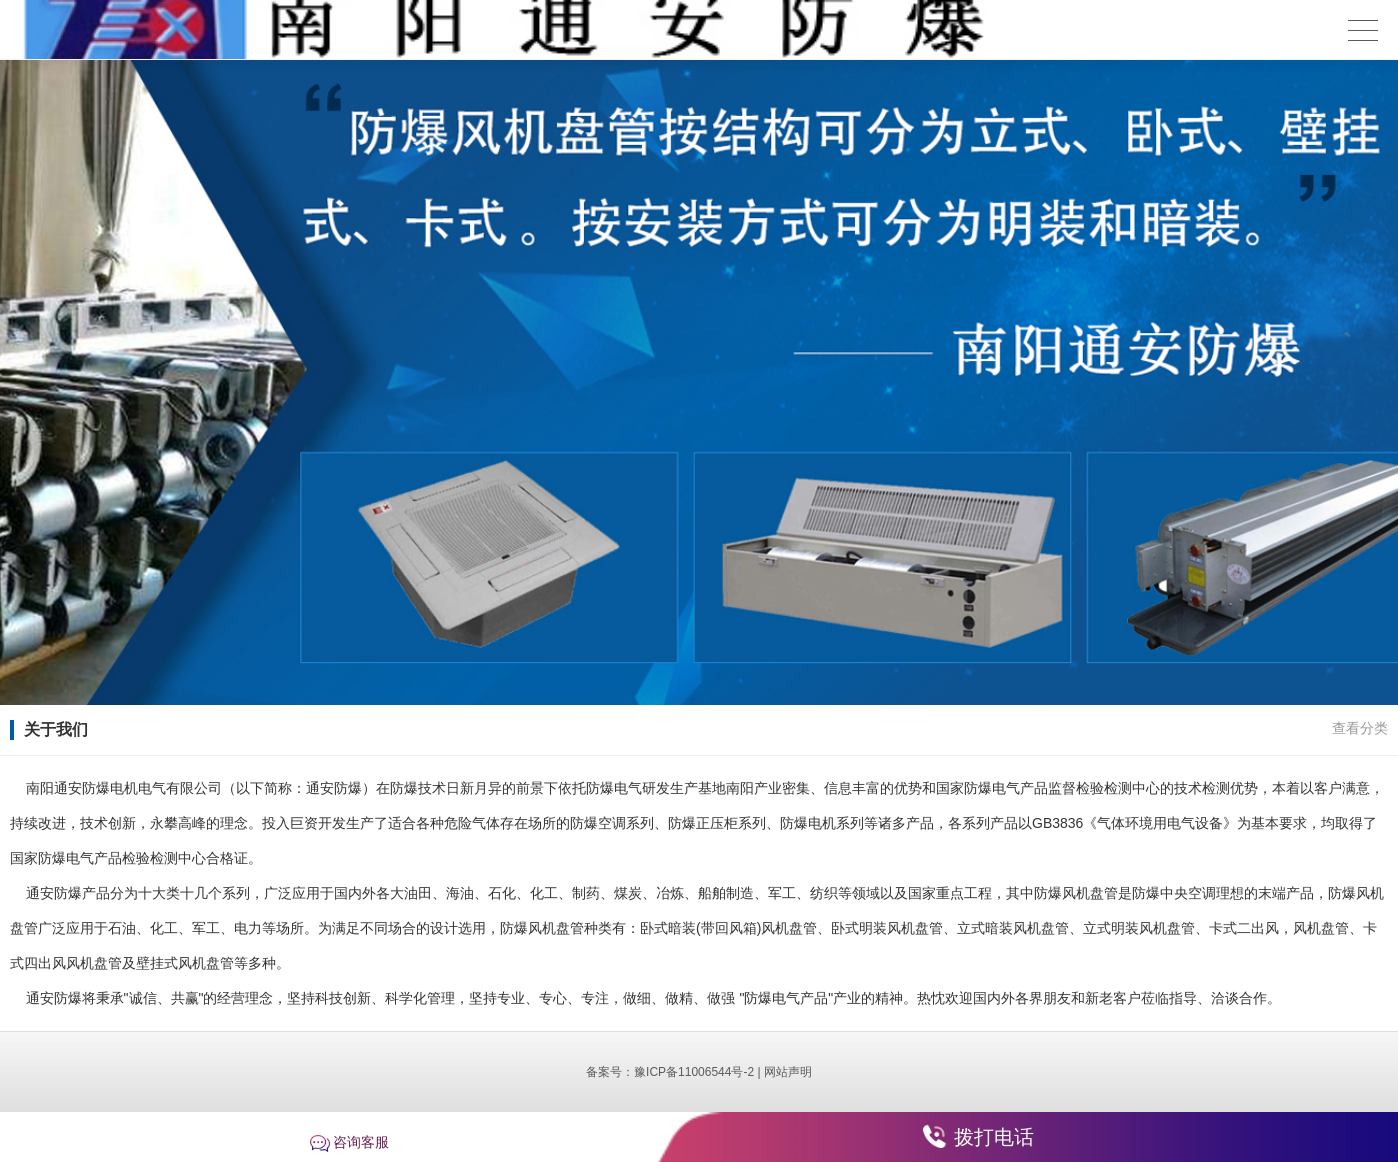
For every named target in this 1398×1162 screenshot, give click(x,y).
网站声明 (788, 1072)
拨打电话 (994, 1137)
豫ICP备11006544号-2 (694, 1072)
